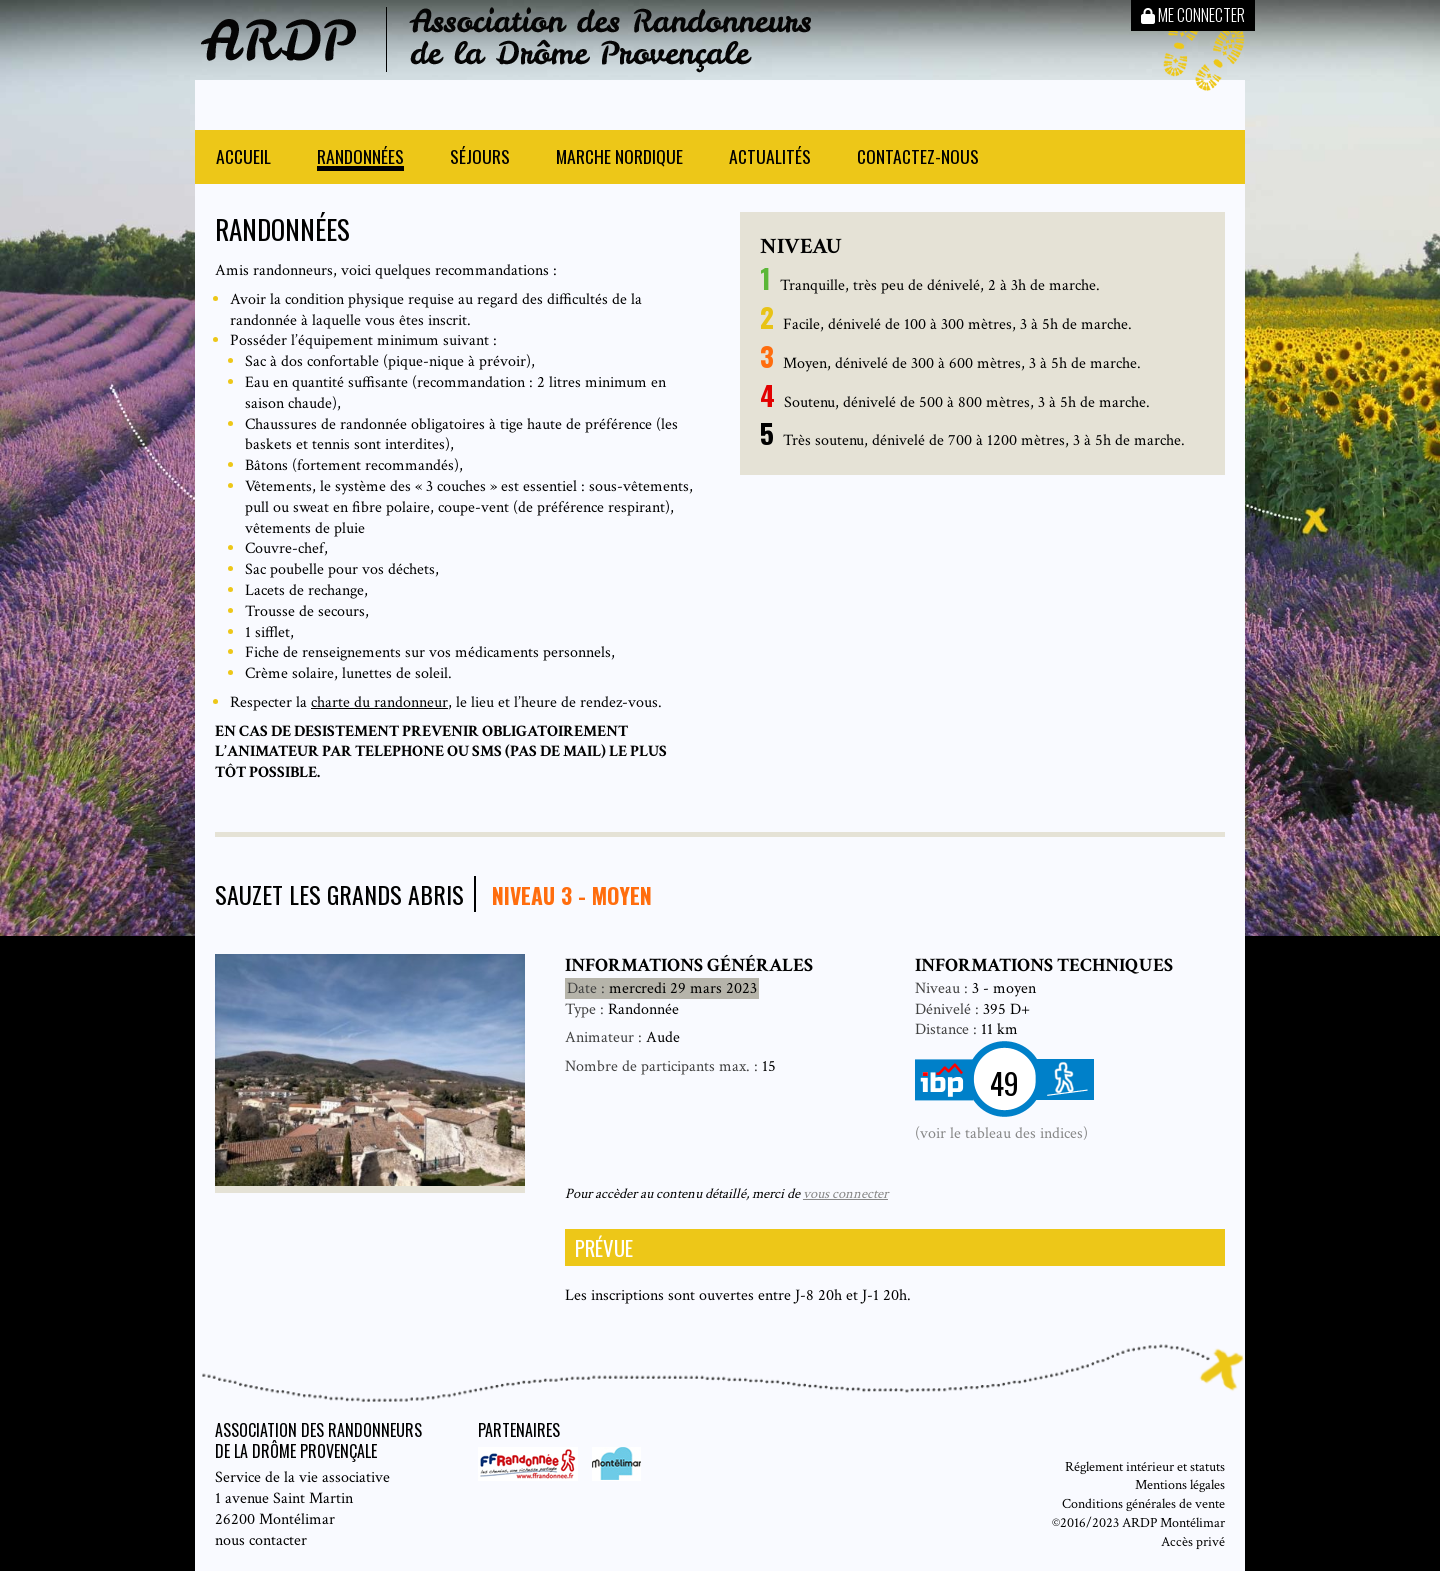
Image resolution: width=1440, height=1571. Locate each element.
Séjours (480, 158)
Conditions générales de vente (1143, 1503)
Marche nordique (619, 158)
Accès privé (1193, 1541)
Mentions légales (1180, 1484)
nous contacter (261, 1540)
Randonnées (360, 158)
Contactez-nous (918, 158)
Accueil (243, 158)
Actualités (770, 158)
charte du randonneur (379, 702)
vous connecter (845, 1193)
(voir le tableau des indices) (1001, 1133)
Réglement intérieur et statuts (1145, 1466)
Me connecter (1193, 15)
